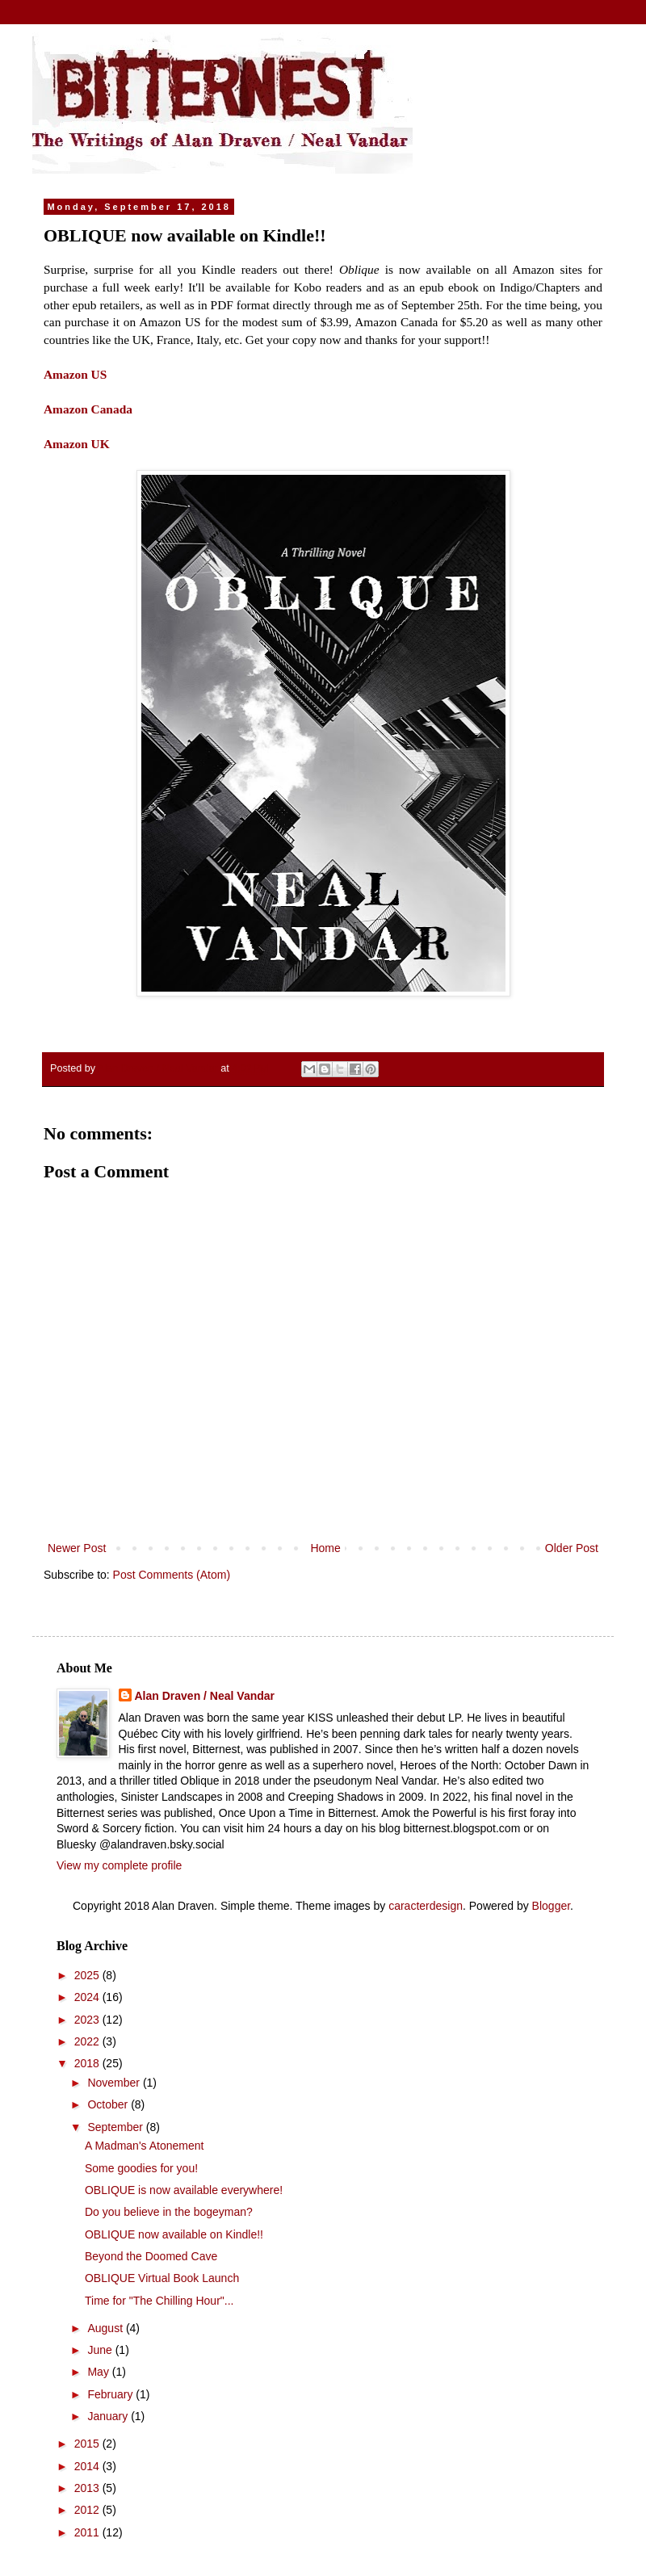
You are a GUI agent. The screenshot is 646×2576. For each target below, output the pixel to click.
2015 (88, 2443)
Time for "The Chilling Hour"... (159, 2300)
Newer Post (77, 1548)
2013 (88, 2488)
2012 (88, 2509)
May (99, 2371)
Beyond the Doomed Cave (151, 2256)
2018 (88, 2063)
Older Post (571, 1548)
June (101, 2349)
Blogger (551, 1905)
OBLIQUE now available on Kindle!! (174, 2234)
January (109, 2416)
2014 (88, 2466)
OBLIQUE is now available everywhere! (184, 2190)
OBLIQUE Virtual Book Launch (162, 2278)
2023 (88, 2019)
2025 (88, 1975)
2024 (88, 1997)
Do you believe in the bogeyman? (169, 2211)
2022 (88, 2041)
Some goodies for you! (141, 2168)
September (116, 2127)
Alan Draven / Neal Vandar (205, 1695)
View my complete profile (119, 1865)
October (109, 2104)
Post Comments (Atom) (171, 1574)
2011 (88, 2532)
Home (325, 1548)
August (106, 2328)
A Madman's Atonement (144, 2145)
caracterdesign (425, 1905)
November (114, 2082)
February (111, 2394)
